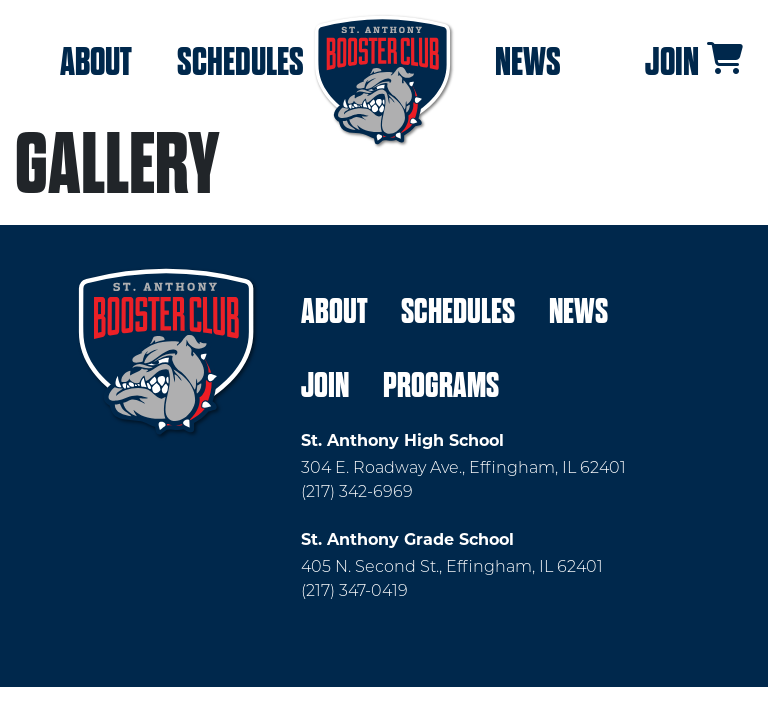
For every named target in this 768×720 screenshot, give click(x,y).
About (96, 62)
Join (672, 62)
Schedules (240, 62)
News (528, 62)
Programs (441, 385)
